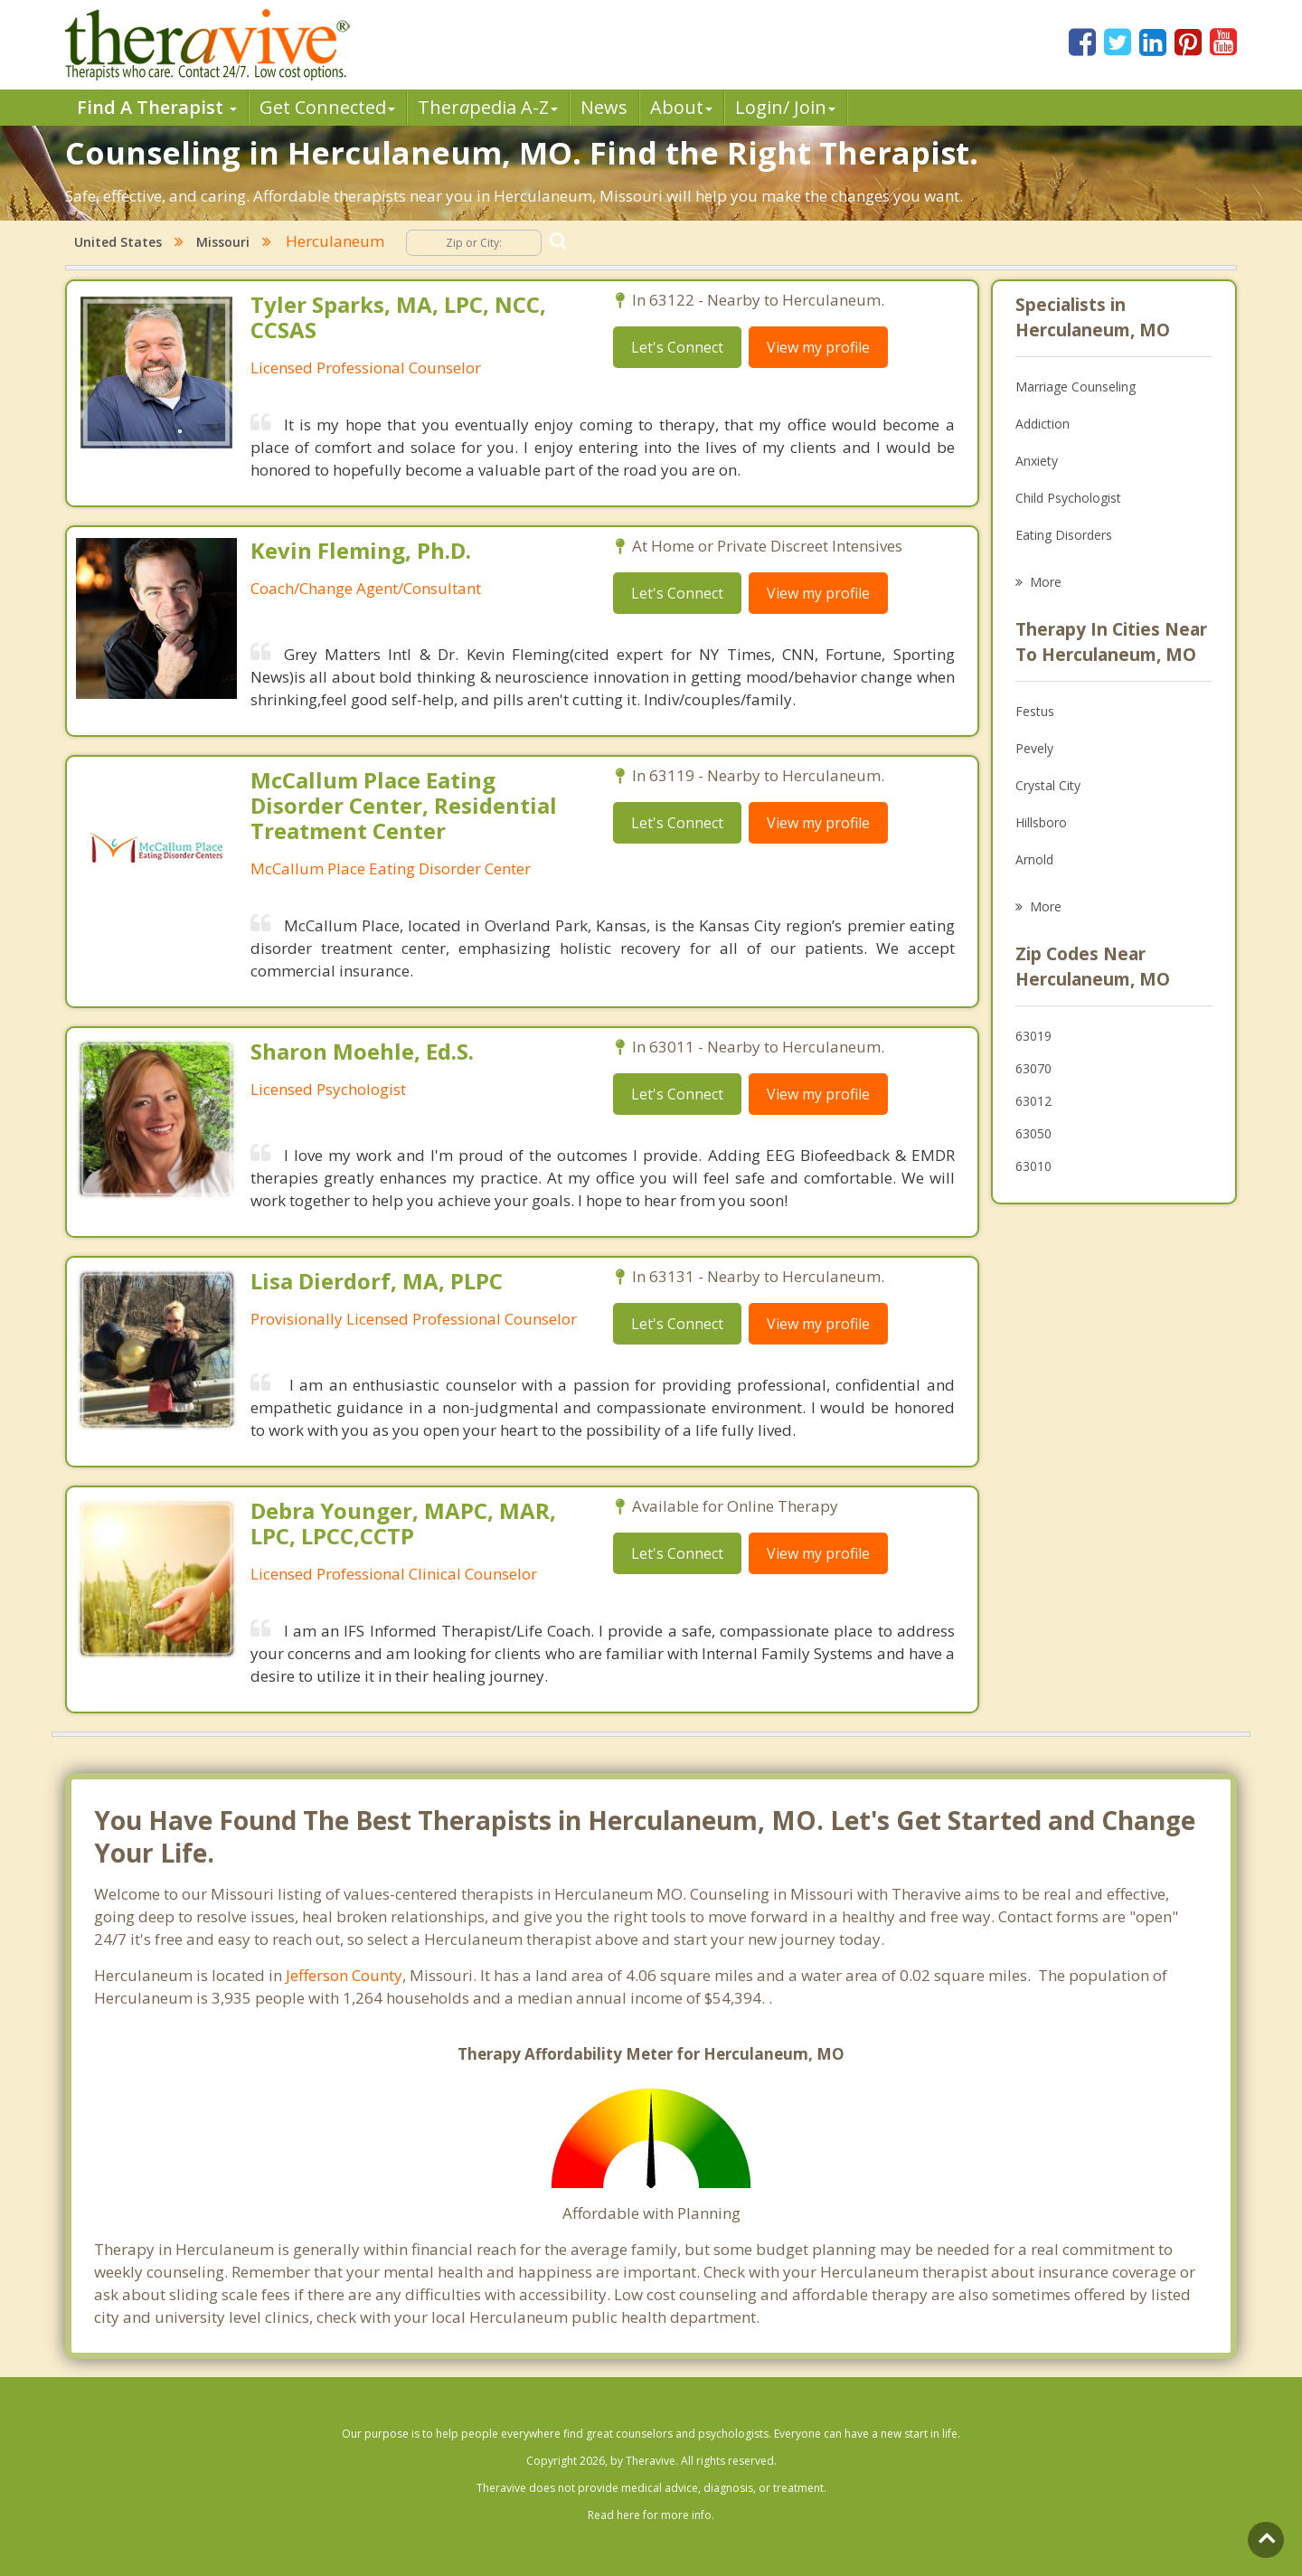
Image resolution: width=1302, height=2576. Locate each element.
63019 (1033, 1035)
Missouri (223, 241)
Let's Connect (677, 347)
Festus (1034, 711)
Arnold (1034, 859)
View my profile (818, 347)
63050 (1033, 1133)
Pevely (1034, 748)
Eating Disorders (1063, 534)
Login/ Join (785, 107)
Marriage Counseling (1075, 386)
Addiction (1042, 423)
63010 (1033, 1166)
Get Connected (327, 107)
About (681, 107)
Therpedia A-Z (488, 107)
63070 (1033, 1068)
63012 (1033, 1100)
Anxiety (1036, 460)
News (603, 107)
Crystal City (1047, 785)
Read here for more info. (651, 2515)
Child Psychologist (1068, 497)
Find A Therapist (157, 107)
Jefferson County (344, 1975)
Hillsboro (1041, 822)
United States (118, 241)
